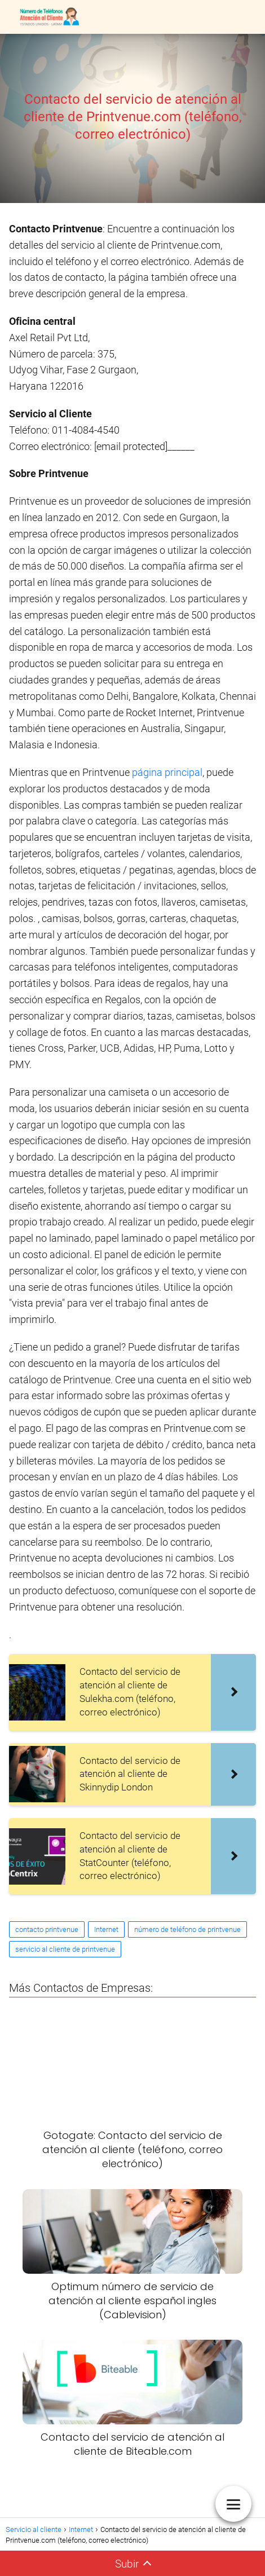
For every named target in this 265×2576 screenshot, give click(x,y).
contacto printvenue (46, 1929)
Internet (106, 1929)
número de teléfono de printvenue (187, 1929)
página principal (167, 772)
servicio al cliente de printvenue (65, 1949)
